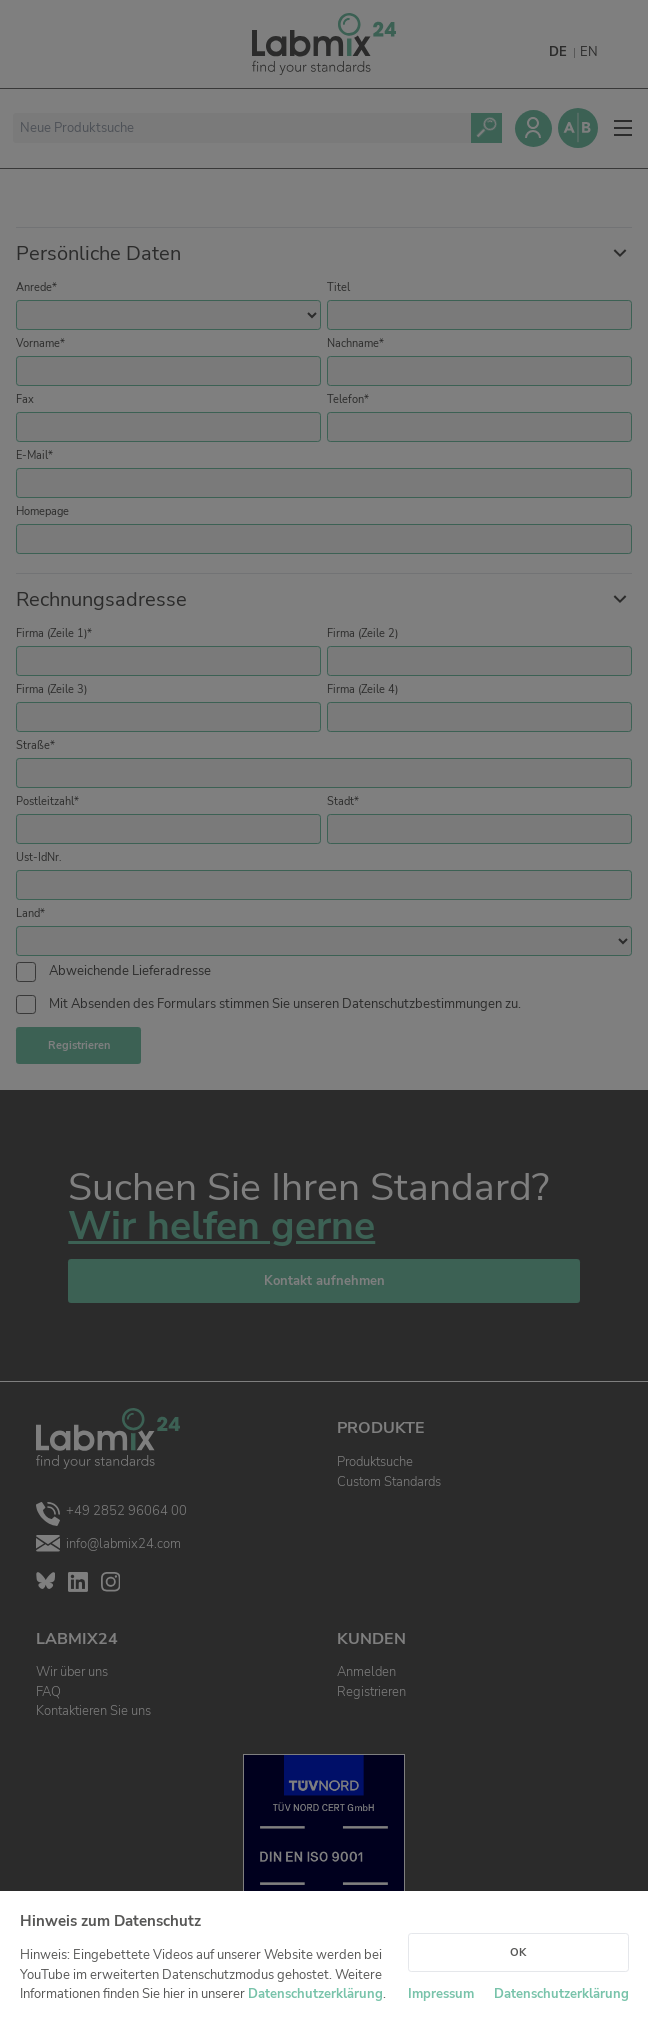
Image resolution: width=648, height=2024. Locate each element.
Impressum (441, 1994)
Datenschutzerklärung (315, 1994)
